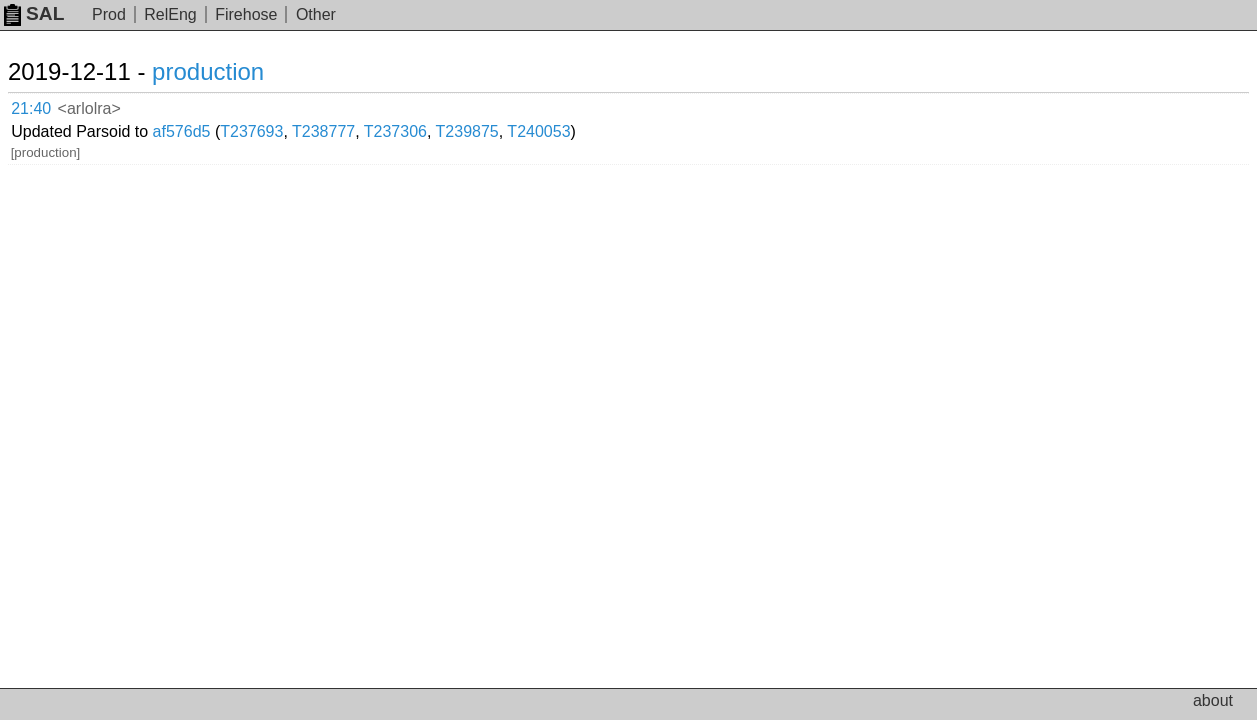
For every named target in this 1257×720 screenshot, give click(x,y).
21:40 (51, 105)
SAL (34, 13)
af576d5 (306, 104)
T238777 (447, 104)
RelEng (170, 14)
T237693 (375, 104)
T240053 (662, 104)
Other (316, 14)
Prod (109, 14)
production (232, 71)
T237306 (519, 104)
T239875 (591, 104)
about (1213, 700)
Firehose (246, 14)
